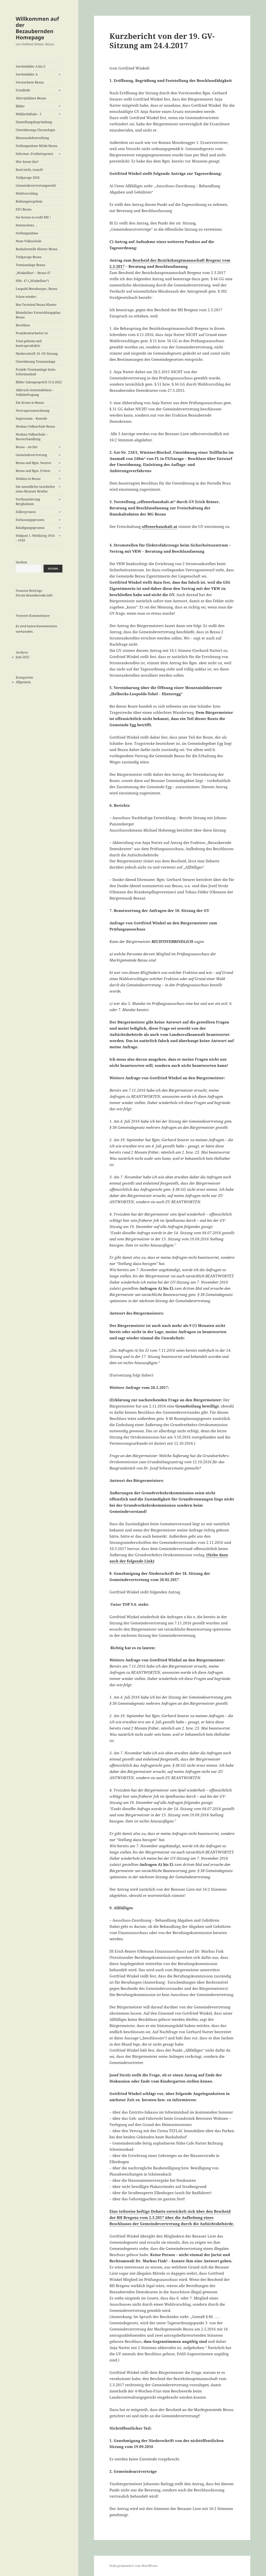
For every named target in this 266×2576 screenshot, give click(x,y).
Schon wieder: (26, 297)
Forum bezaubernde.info (34, 595)
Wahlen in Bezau (28, 479)
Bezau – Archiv (27, 447)
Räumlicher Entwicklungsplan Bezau (38, 314)
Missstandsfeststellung (32, 138)
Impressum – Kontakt (31, 418)
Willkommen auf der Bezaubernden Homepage (37, 28)
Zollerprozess (26, 512)
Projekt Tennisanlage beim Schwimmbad (35, 371)
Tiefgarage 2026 (28, 177)
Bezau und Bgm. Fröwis (33, 471)
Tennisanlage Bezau (30, 265)
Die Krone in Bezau (30, 402)
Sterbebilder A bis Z (30, 66)
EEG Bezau (23, 209)
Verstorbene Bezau (30, 82)
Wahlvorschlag (27, 193)
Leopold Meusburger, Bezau (36, 289)
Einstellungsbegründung (34, 122)
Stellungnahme (27, 233)
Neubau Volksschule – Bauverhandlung (32, 436)
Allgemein (23, 682)
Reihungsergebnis (29, 201)
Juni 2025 (22, 657)
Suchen (21, 562)
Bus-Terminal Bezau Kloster (36, 304)
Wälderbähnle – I (28, 114)
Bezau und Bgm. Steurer (34, 463)
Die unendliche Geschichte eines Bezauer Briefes (35, 489)
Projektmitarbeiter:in (32, 333)
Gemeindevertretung (31, 455)
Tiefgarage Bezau (28, 257)
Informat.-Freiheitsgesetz (34, 154)
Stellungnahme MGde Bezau (36, 146)
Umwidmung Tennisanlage (35, 361)
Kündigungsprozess (30, 528)
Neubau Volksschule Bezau (35, 426)
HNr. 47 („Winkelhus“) (32, 281)
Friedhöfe (23, 90)
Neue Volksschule (28, 241)
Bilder (20, 106)
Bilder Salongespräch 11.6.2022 (39, 382)
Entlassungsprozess (30, 520)
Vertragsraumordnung (32, 410)
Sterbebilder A (27, 74)
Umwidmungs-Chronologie (35, 130)
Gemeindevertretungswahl (36, 185)
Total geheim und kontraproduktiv (29, 343)
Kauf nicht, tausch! (29, 170)
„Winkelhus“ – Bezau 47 (33, 273)
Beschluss (23, 325)
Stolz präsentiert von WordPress (133, 2566)
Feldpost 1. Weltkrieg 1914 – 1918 (35, 538)
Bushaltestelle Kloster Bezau (37, 249)
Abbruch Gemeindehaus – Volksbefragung (35, 392)
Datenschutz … (27, 225)
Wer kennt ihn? (27, 162)
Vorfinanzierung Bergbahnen (28, 501)
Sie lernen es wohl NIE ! (33, 217)
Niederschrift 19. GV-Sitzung (37, 353)
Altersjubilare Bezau (31, 98)
